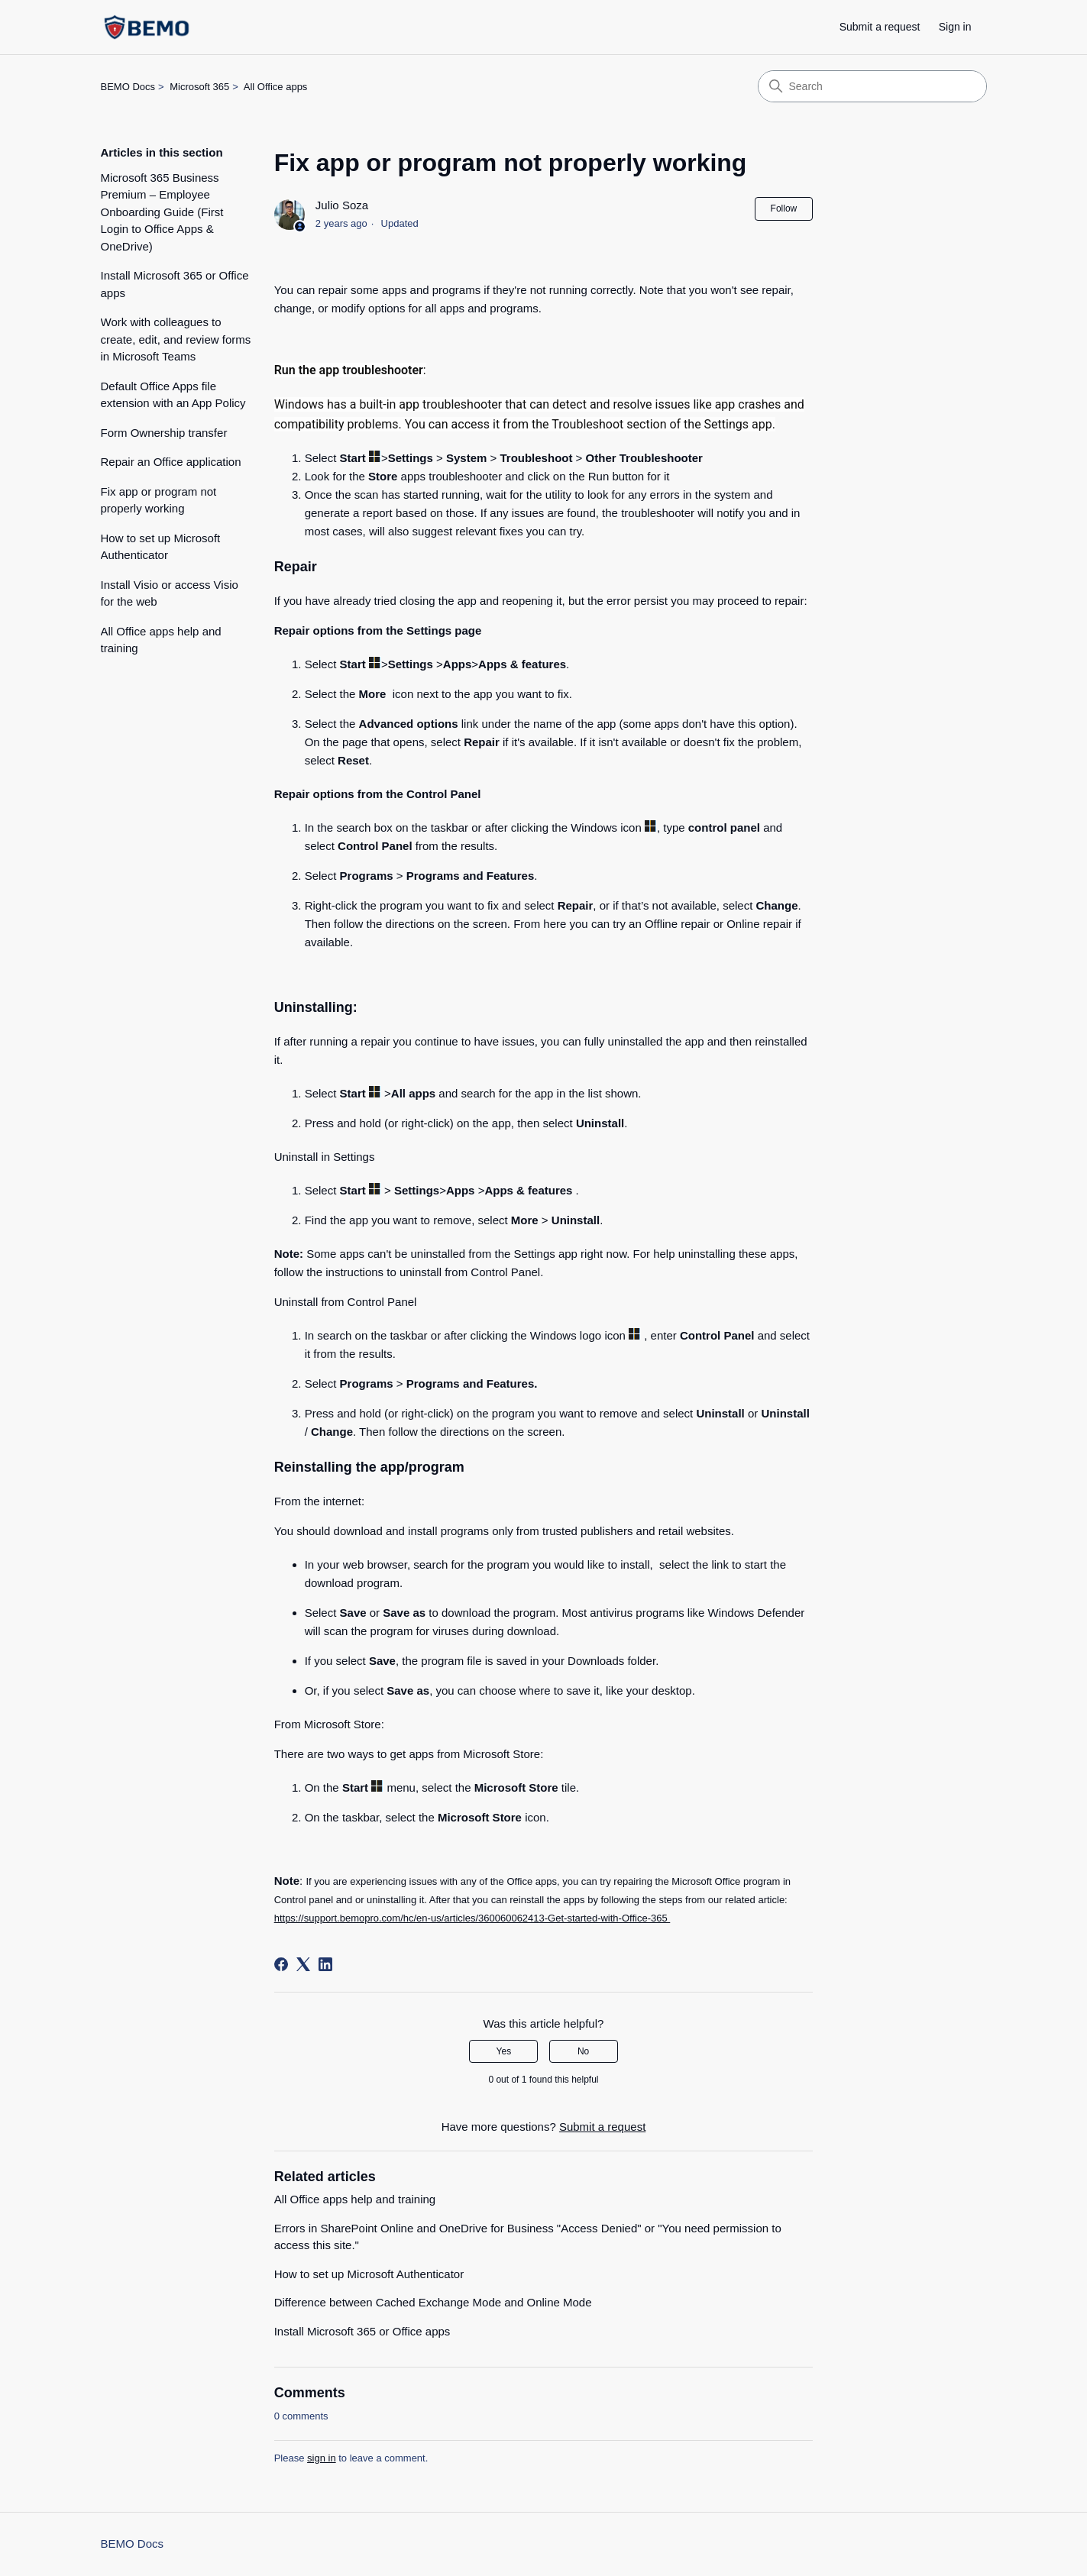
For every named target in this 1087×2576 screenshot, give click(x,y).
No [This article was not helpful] (583, 2051)
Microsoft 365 (199, 86)
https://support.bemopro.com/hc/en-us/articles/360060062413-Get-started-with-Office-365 (472, 1918)
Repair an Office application (171, 461)
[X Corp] (303, 1964)
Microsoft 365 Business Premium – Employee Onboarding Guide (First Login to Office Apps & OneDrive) (162, 212)
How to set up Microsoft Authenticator (161, 547)
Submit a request (880, 27)
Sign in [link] (955, 27)
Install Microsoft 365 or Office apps (175, 284)
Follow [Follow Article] (784, 208)
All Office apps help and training (161, 640)
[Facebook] (281, 1964)
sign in (321, 2458)
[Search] (872, 86)
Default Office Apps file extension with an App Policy (173, 395)
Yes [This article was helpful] (504, 2051)
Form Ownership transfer (164, 432)
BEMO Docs (128, 86)
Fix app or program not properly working (159, 500)
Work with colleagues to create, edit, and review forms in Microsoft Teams (176, 339)
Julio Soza (341, 205)
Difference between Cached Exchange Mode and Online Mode (433, 2302)
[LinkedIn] (325, 1964)
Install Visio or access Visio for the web (169, 593)
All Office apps (276, 86)
